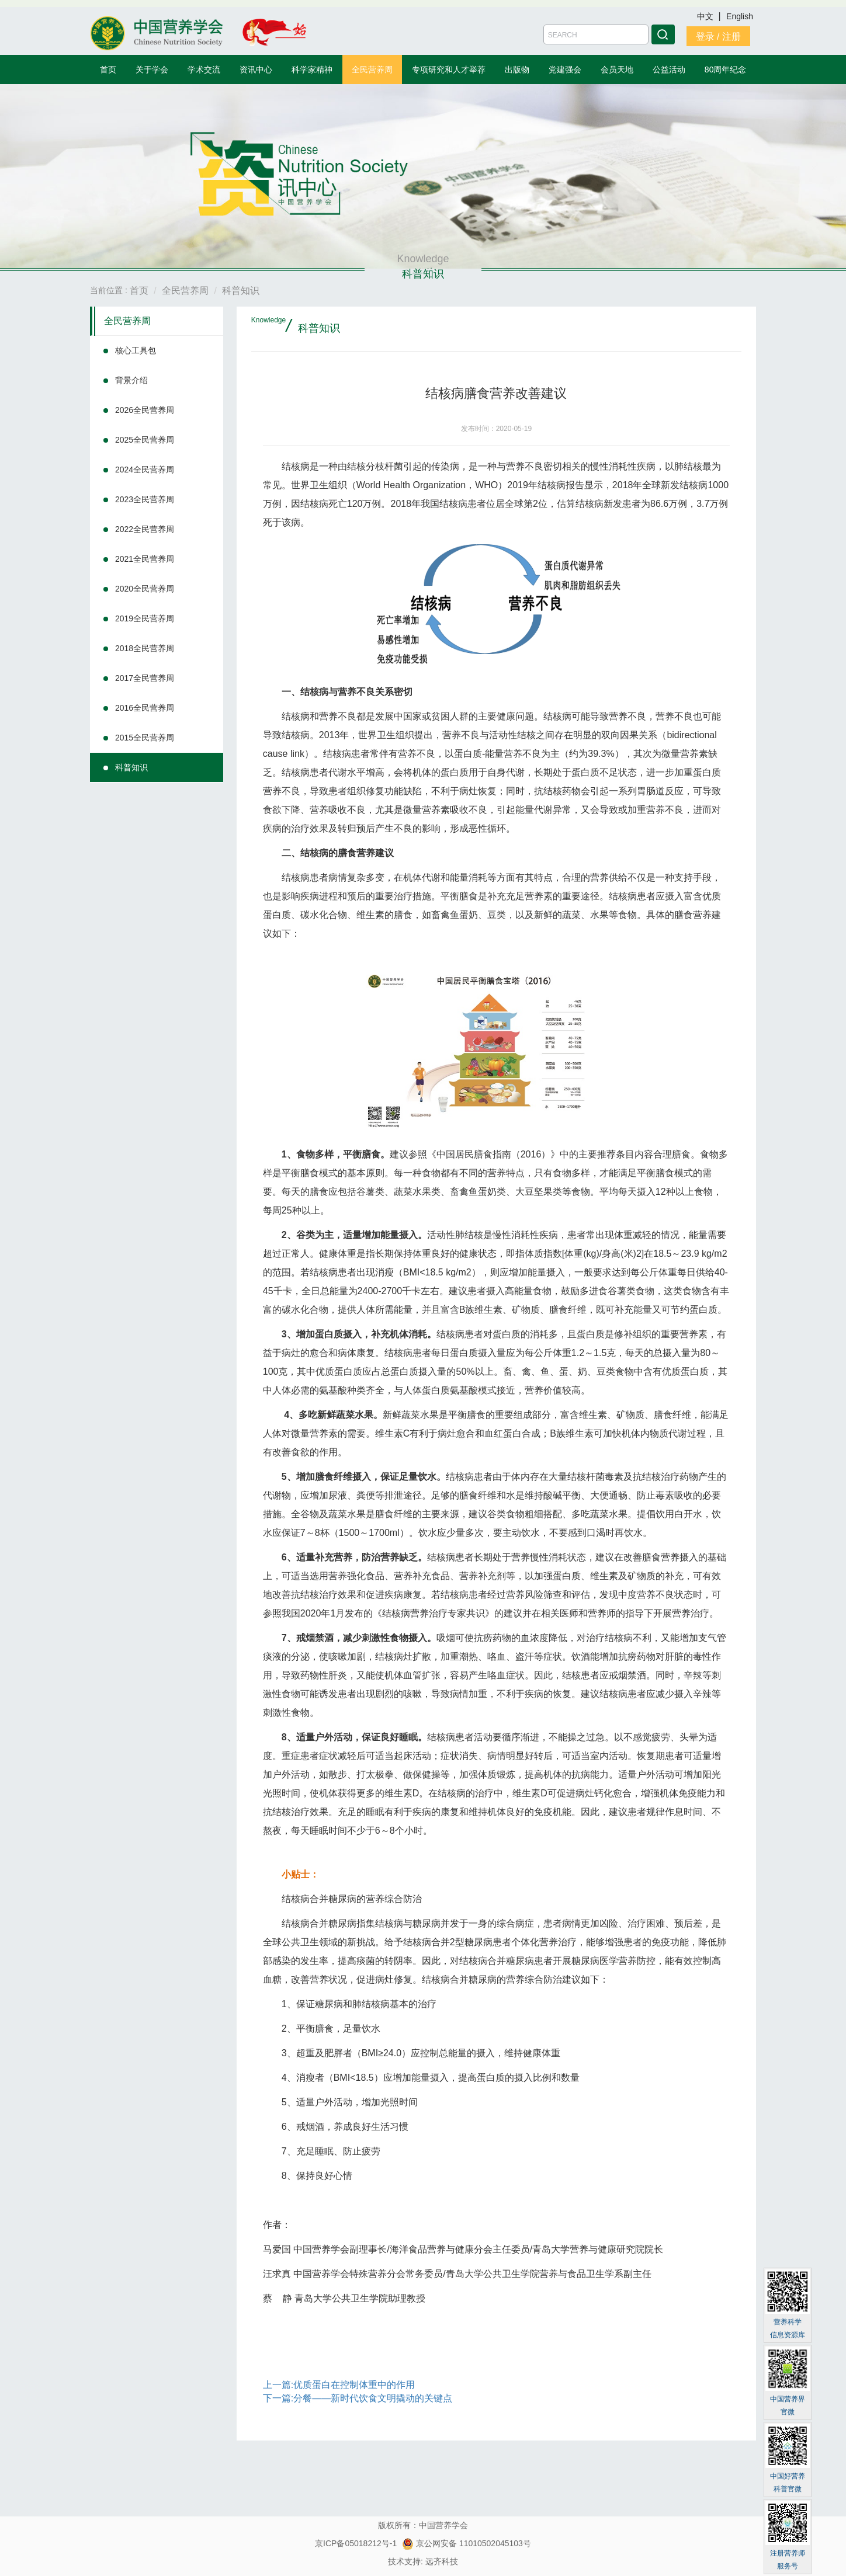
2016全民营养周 (144, 707)
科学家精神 (312, 69)
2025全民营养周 (144, 439)
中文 (706, 16)
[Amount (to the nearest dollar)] (596, 34)
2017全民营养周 (144, 678)
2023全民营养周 (144, 499)
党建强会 (565, 69)
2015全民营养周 (144, 737)
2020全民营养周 (144, 588)
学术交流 (204, 69)
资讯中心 (256, 69)
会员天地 (617, 69)
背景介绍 (131, 380)
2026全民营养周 (144, 410)
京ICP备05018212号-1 (356, 2543)
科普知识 (131, 767)
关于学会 (152, 69)
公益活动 (669, 69)
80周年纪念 (726, 69)
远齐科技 (441, 2561)
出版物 (517, 69)
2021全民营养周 (144, 559)
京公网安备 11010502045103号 (466, 2543)
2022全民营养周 (144, 529)
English (739, 16)
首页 (108, 69)
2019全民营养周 (144, 618)
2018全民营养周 (144, 648)
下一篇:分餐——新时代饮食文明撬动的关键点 (357, 2398)
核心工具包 (135, 350)
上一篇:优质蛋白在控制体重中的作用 (339, 2385)
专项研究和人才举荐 (449, 69)
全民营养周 (372, 69)
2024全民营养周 (144, 469)
